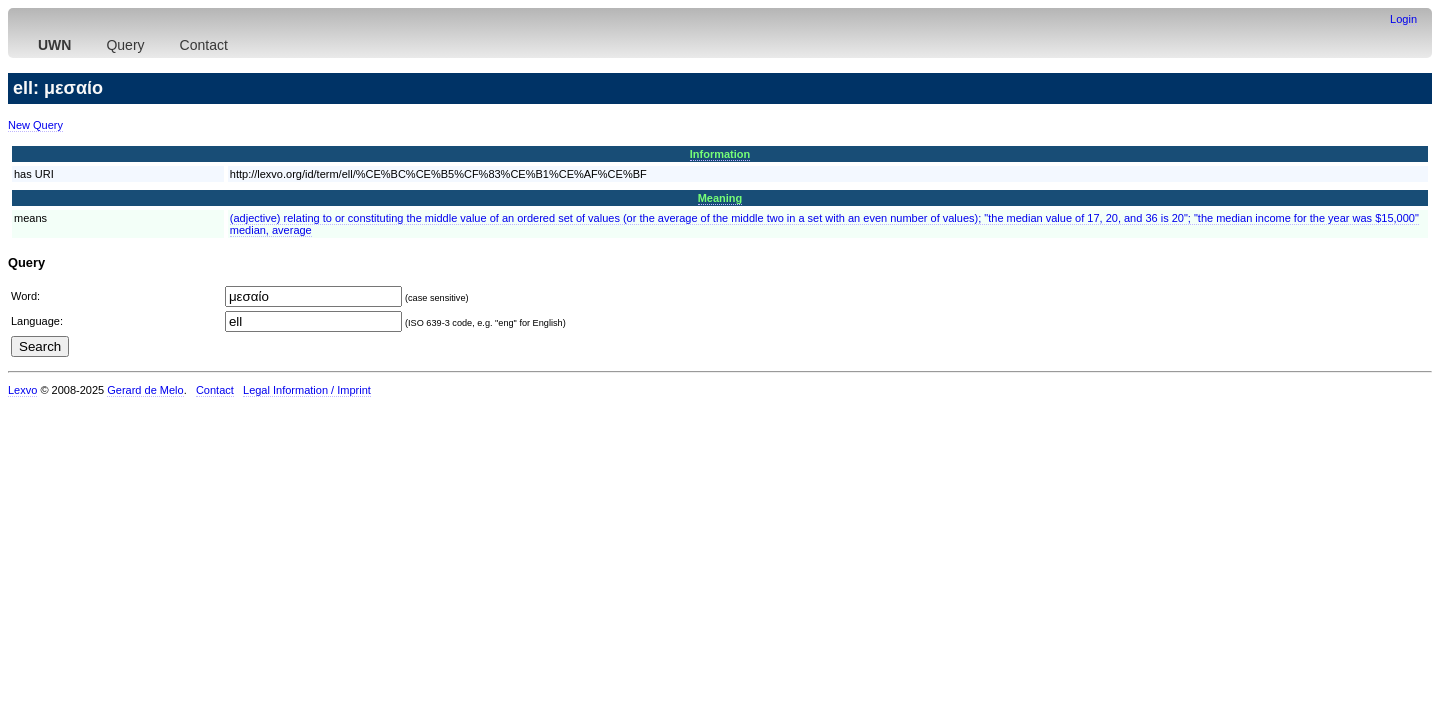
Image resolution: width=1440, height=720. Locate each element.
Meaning (720, 198)
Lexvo (22, 390)
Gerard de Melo (145, 390)
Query (125, 45)
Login (1403, 19)
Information (720, 154)
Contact (204, 45)
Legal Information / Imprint (307, 390)
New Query (35, 125)
